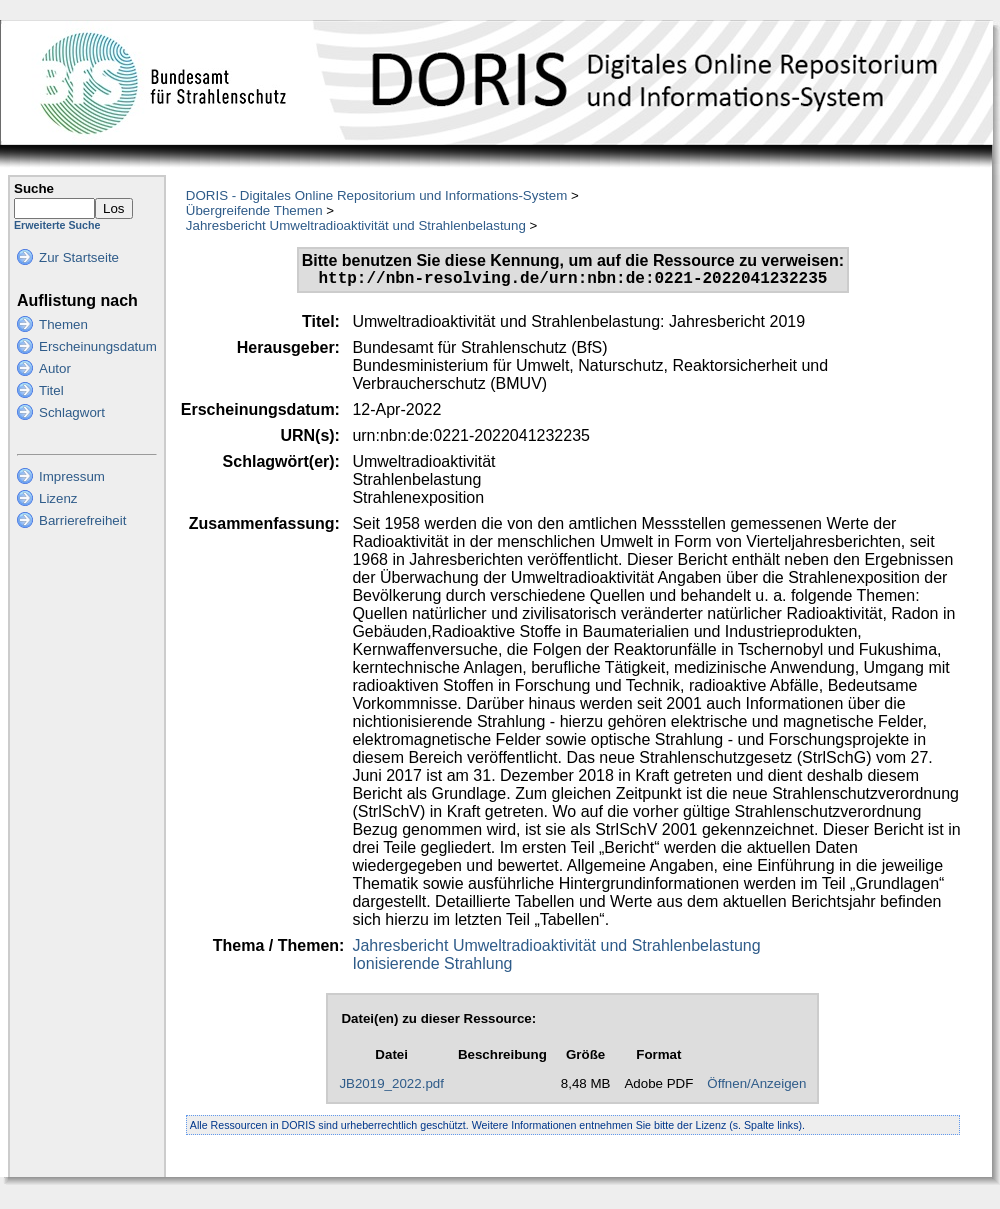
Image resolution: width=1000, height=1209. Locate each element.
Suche (34, 188)
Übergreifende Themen (254, 210)
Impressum (72, 476)
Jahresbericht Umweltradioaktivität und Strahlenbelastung (356, 225)
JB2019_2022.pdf (391, 1087)
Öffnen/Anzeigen (756, 1087)
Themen (63, 324)
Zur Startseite (79, 257)
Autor (55, 368)
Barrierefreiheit (82, 520)
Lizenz (58, 498)
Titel (51, 390)
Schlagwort (72, 412)
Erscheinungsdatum (98, 346)
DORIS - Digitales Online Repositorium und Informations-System (376, 195)
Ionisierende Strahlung (432, 967)
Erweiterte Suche (57, 225)
